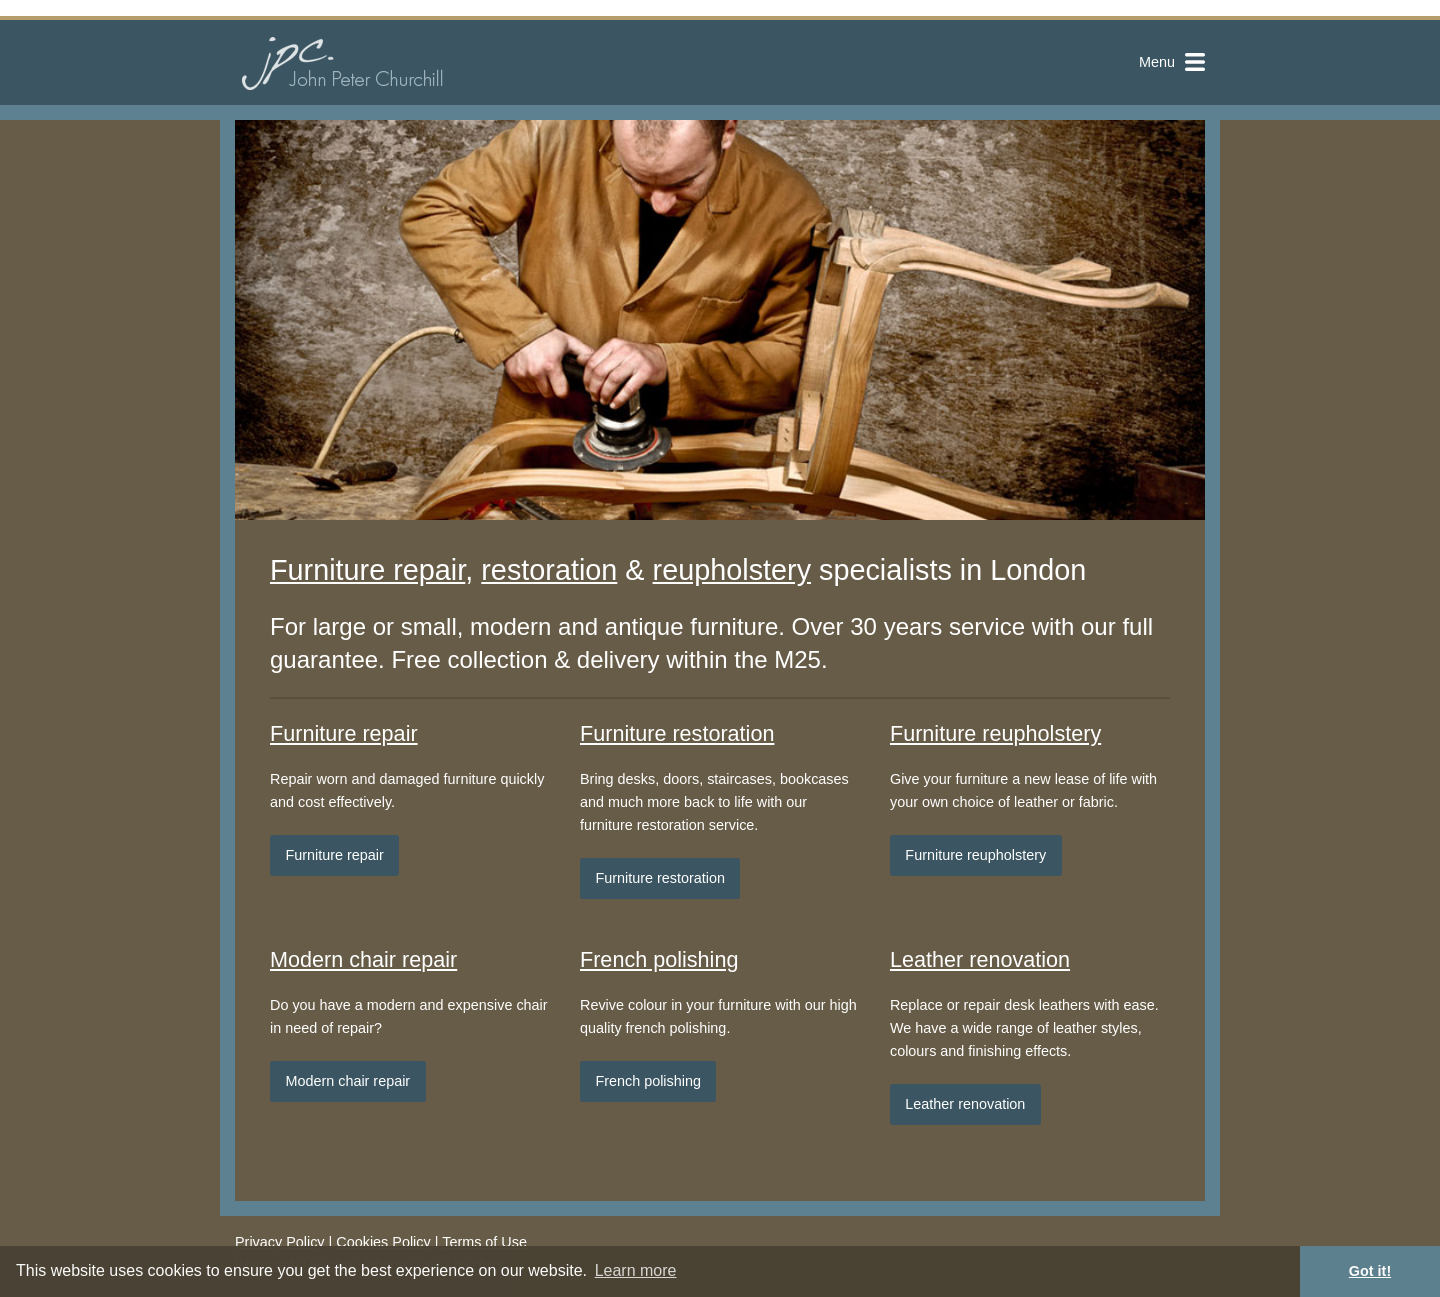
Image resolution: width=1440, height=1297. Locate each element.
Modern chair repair (363, 959)
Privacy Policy (280, 1242)
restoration (549, 570)
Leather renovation (980, 959)
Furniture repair (367, 570)
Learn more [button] (636, 1270)
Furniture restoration (677, 733)
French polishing (659, 959)
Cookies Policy (383, 1242)
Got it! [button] (1370, 1271)
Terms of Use (484, 1242)
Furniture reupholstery (995, 733)
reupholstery (732, 570)
